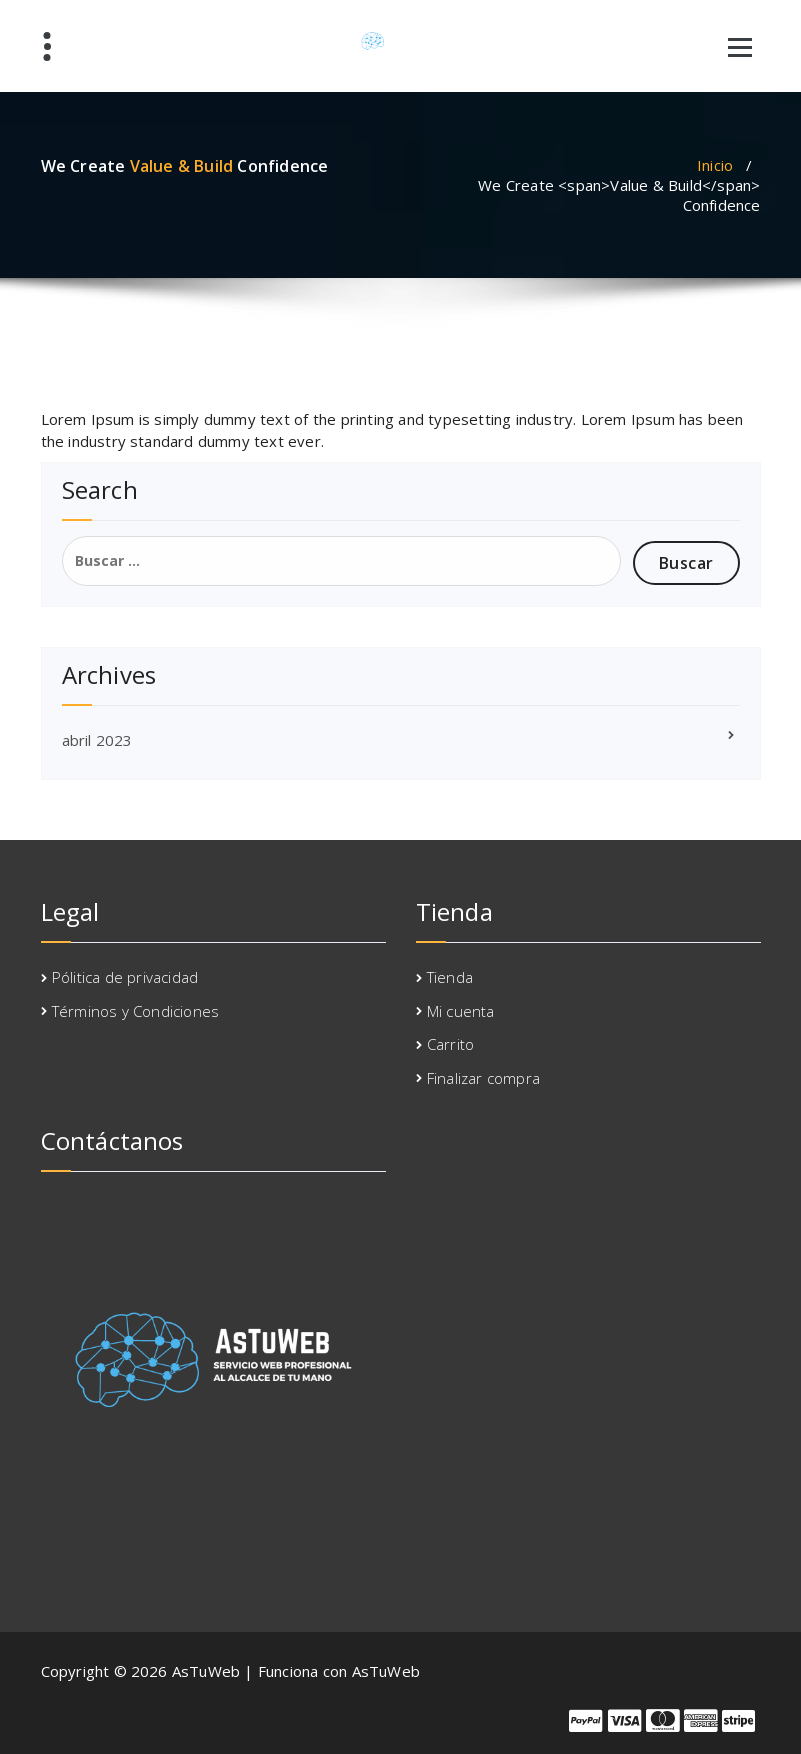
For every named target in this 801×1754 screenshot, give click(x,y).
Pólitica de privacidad (125, 977)
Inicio (715, 165)
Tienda (450, 977)
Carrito (450, 1044)
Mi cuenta (461, 1011)
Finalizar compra (483, 1078)
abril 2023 (97, 740)
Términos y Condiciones (135, 1011)
